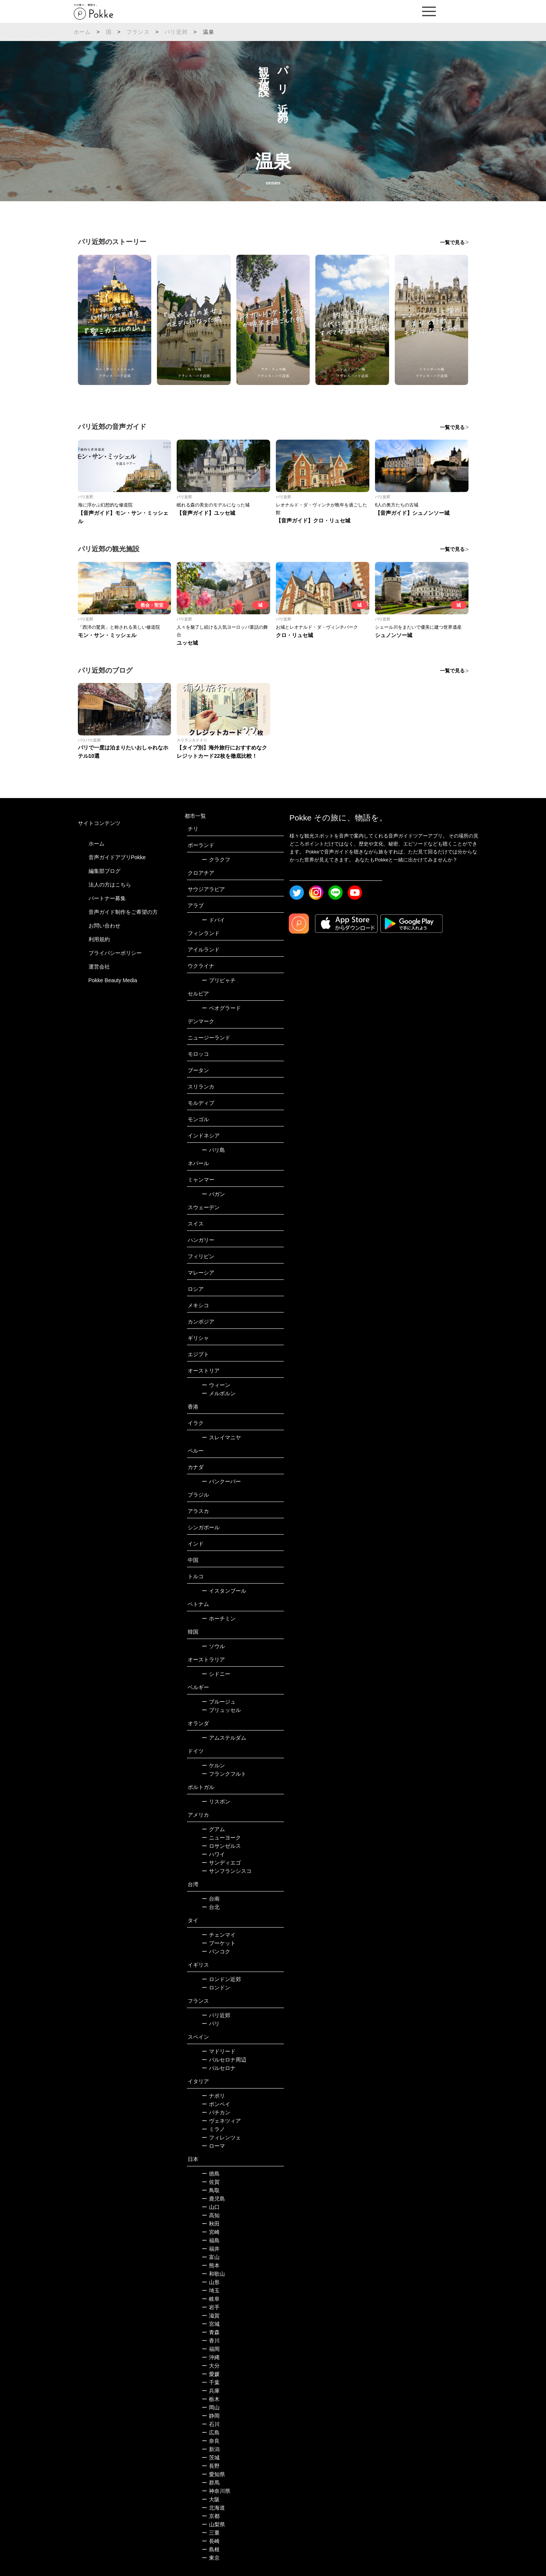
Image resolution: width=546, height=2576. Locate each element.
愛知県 (213, 2474)
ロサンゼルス (221, 1846)
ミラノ (213, 2129)
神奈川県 (216, 2491)
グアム (213, 1829)
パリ (211, 2024)
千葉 (211, 2382)
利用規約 (99, 939)
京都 (211, 2516)
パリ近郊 (176, 32)
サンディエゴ (221, 1863)
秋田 (211, 2224)
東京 (211, 2558)
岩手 (211, 2307)
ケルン (213, 1765)
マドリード (219, 2051)
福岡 (211, 2349)
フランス (138, 32)
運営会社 (99, 967)
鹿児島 (213, 2199)
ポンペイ (216, 2104)
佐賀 (211, 2182)
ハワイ (213, 1854)
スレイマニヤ (221, 1437)
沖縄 (211, 2357)
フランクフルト (224, 1774)
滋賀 (211, 2316)
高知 (211, 2215)
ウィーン (216, 1385)
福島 (211, 2240)
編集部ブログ (104, 871)
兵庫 (211, 2391)
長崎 (211, 2541)
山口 (211, 2207)
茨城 (211, 2458)
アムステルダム (224, 1738)
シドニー (216, 1674)
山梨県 (213, 2524)
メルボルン (219, 1393)
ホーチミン (219, 1618)
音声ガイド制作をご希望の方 (123, 912)
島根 (211, 2549)
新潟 (211, 2449)
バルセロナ (219, 2068)
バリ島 (213, 1150)
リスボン (216, 1801)
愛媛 (211, 2374)
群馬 (211, 2483)
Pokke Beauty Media (113, 980)
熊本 (211, 2265)
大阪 (211, 2499)
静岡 (211, 2416)
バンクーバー (221, 1481)
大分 (211, 2366)
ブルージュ (219, 1702)
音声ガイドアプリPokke (117, 857)
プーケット (219, 1943)
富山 (211, 2257)
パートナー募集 (107, 898)
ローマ (213, 2146)
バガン (213, 1194)
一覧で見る (452, 242)
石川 (211, 2424)
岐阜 (211, 2299)
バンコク (216, 1951)
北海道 (213, 2508)
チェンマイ (219, 1935)
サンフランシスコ (227, 1871)
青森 (211, 2332)
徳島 (211, 2174)
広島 (211, 2432)
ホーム (82, 32)
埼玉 (211, 2290)
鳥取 (211, 2190)
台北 (211, 1907)
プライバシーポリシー (115, 953)
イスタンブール (224, 1591)
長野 (211, 2466)
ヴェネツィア (221, 2121)
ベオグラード (221, 1008)
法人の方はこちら (110, 885)
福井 (211, 2249)
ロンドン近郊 (221, 1979)
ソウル (213, 1646)
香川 (211, 2341)
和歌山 (213, 2274)
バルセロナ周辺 (224, 2060)
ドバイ (213, 920)
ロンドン (216, 1987)
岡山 (211, 2407)
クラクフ (216, 860)
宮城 (211, 2324)
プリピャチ (219, 980)
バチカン (216, 2112)
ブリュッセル (221, 1710)
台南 (211, 1899)
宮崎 (211, 2232)
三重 (211, 2533)
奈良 (211, 2441)
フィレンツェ (221, 2137)
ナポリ (213, 2096)
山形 (211, 2282)
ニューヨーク (221, 1838)
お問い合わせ (104, 926)
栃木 (211, 2399)
